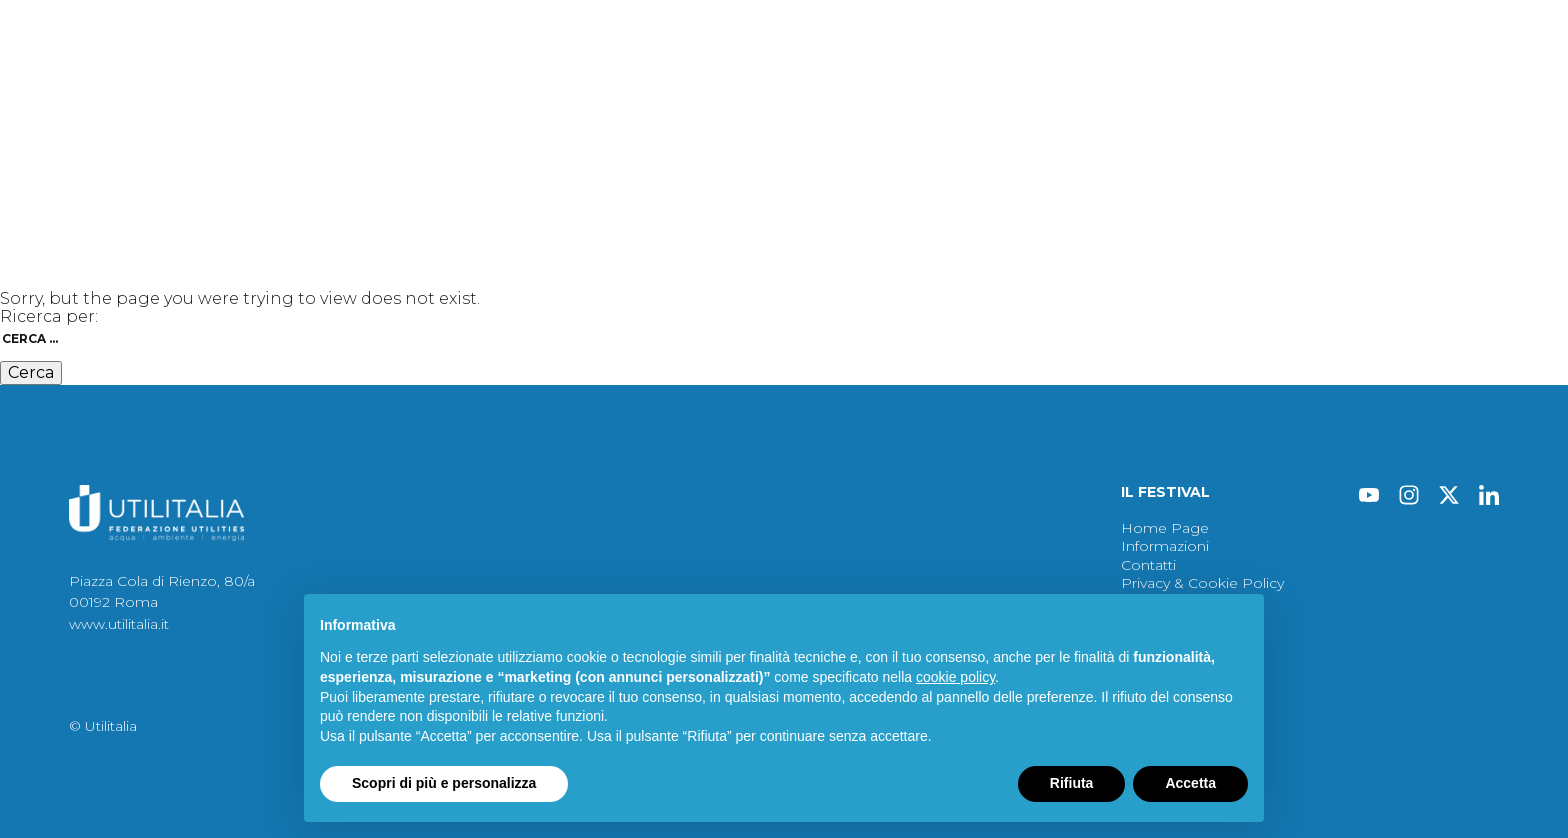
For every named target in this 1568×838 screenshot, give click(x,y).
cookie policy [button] (955, 677)
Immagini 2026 (793, 70)
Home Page (1165, 528)
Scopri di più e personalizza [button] (444, 783)
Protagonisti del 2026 (506, 70)
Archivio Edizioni (1151, 70)
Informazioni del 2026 (969, 70)
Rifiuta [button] (1072, 783)
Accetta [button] (1190, 783)
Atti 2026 (663, 70)
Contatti (1302, 70)
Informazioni (1165, 546)
